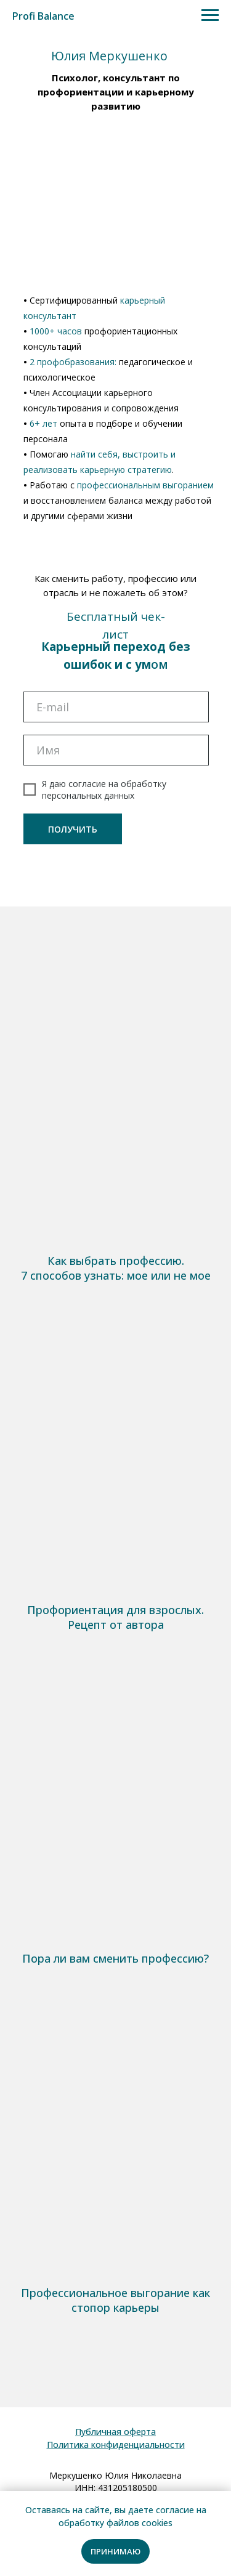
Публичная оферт (113, 2431)
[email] (116, 707)
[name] (116, 750)
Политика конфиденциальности (116, 2444)
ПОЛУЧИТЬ (72, 829)
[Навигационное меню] (210, 15)
